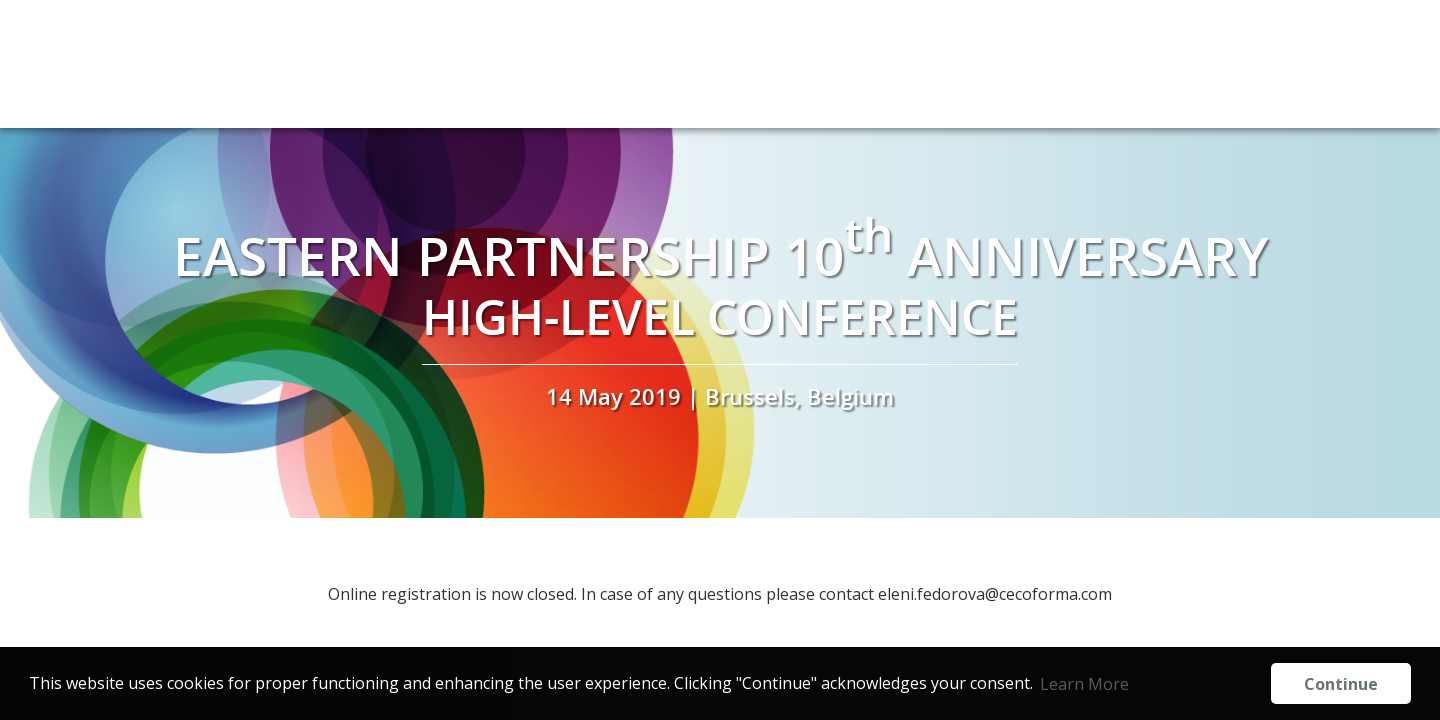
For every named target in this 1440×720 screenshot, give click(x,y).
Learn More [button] (1084, 684)
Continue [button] (1341, 684)
